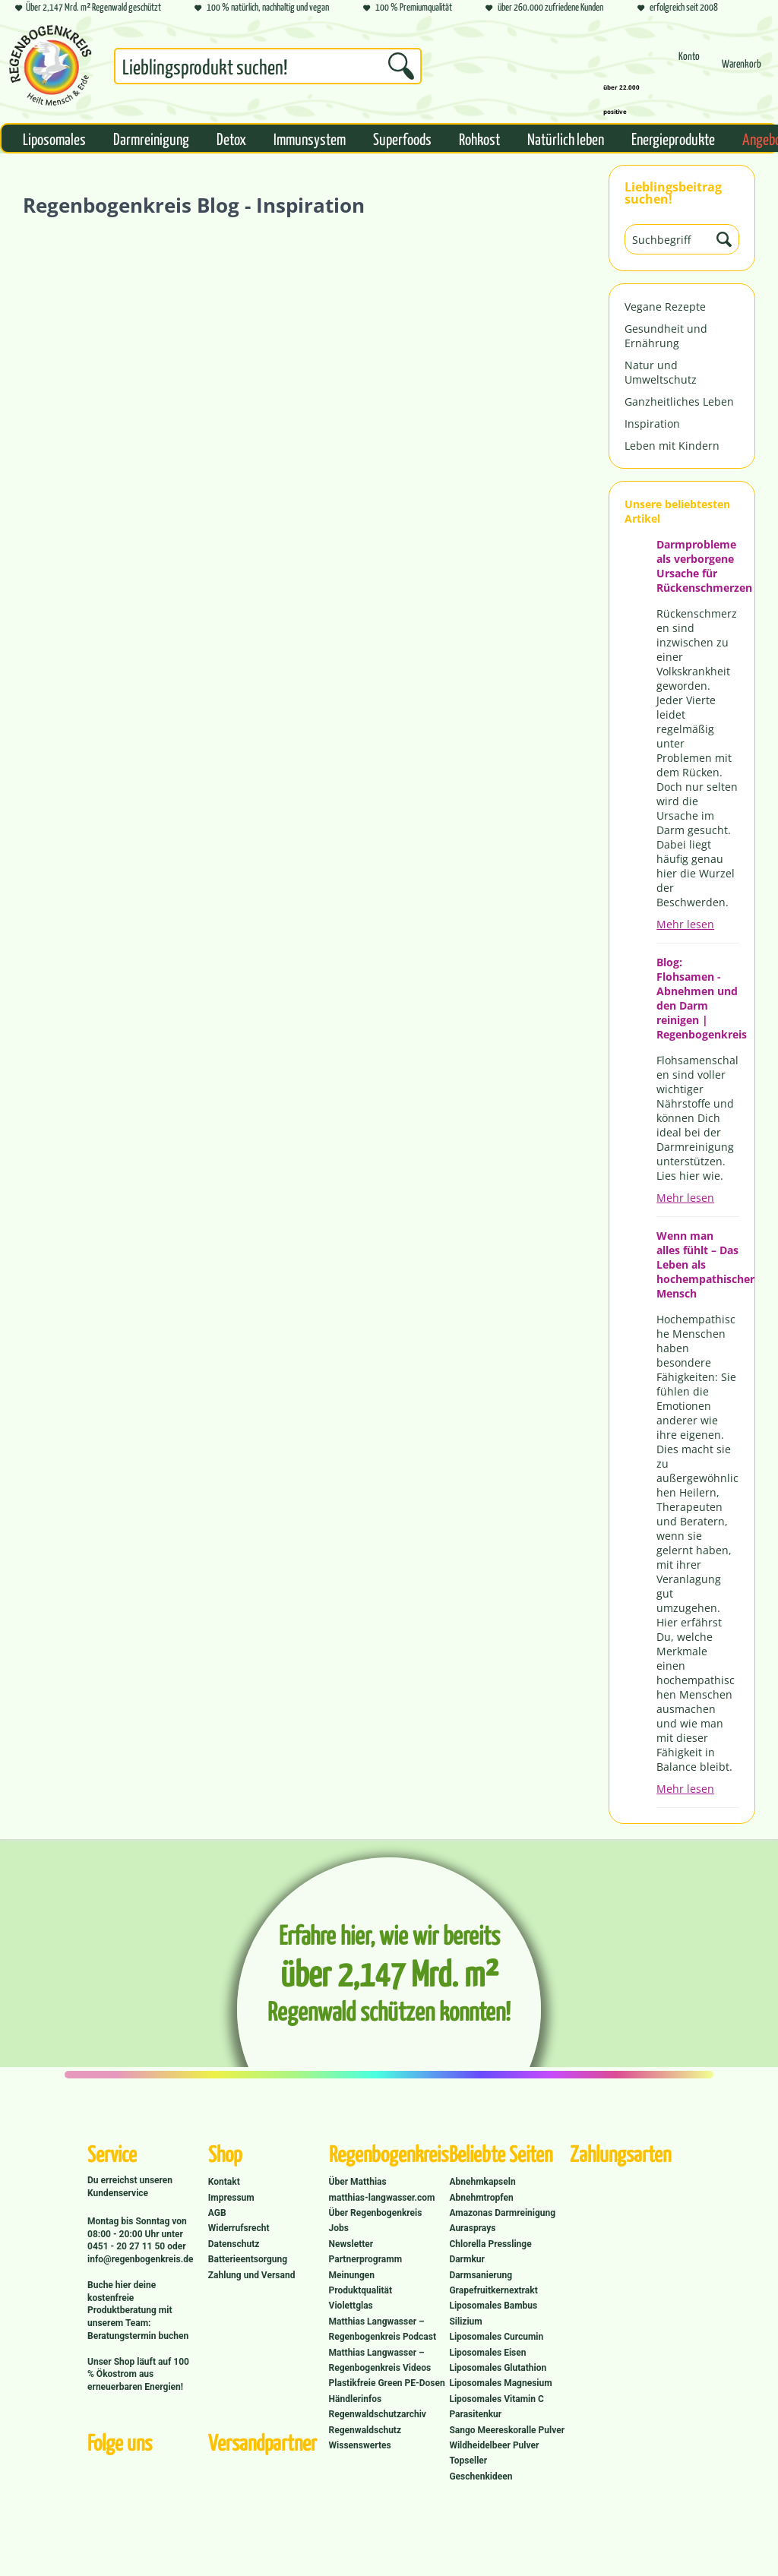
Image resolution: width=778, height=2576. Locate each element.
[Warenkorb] (741, 70)
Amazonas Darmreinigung (502, 2213)
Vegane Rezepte (665, 306)
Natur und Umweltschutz (661, 372)
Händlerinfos (355, 2399)
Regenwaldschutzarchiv (377, 2414)
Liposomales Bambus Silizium (493, 2313)
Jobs (339, 2228)
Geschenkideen (480, 2476)
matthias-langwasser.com (382, 2197)
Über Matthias (358, 2181)
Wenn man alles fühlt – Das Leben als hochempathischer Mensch (697, 1264)
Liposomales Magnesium (500, 2383)
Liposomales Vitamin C (496, 2399)
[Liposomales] (54, 138)
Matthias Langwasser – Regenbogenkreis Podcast (382, 2329)
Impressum (231, 2197)
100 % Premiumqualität (407, 8)
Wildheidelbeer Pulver (494, 2445)
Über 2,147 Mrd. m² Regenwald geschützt (88, 8)
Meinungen (352, 2275)
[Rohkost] (479, 138)
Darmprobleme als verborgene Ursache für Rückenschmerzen (697, 566)
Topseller (468, 2460)
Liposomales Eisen (487, 2352)
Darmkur (467, 2259)
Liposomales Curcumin (496, 2336)
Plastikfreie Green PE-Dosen (387, 2383)
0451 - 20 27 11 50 (127, 2246)
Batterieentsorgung (247, 2259)
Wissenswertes (360, 2445)
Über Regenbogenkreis (375, 2213)
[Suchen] (401, 66)
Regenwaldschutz (365, 2430)
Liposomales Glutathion (497, 2368)
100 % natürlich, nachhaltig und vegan (261, 8)
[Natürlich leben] (566, 138)
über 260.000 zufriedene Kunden (544, 8)
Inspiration (652, 423)
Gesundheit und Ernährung (666, 335)
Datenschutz (234, 2244)
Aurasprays (472, 2228)
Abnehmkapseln (482, 2181)
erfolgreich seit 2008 (677, 8)
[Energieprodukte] (673, 138)
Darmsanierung (480, 2275)
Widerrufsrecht (239, 2228)
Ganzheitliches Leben (679, 401)
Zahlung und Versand (252, 2275)
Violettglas (351, 2305)
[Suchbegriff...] (268, 66)
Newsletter (351, 2244)
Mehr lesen (685, 924)
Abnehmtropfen (481, 2197)
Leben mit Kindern (672, 445)
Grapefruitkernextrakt (493, 2290)
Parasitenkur (475, 2414)
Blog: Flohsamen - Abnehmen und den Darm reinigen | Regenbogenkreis (697, 998)
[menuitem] (268, 69)
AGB (217, 2213)
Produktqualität (360, 2290)
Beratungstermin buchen (137, 2336)
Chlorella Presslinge (490, 2244)
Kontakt (224, 2181)
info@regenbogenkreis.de (140, 2259)
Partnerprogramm (365, 2259)
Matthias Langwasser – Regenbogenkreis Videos (380, 2360)
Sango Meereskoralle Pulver (507, 2430)
